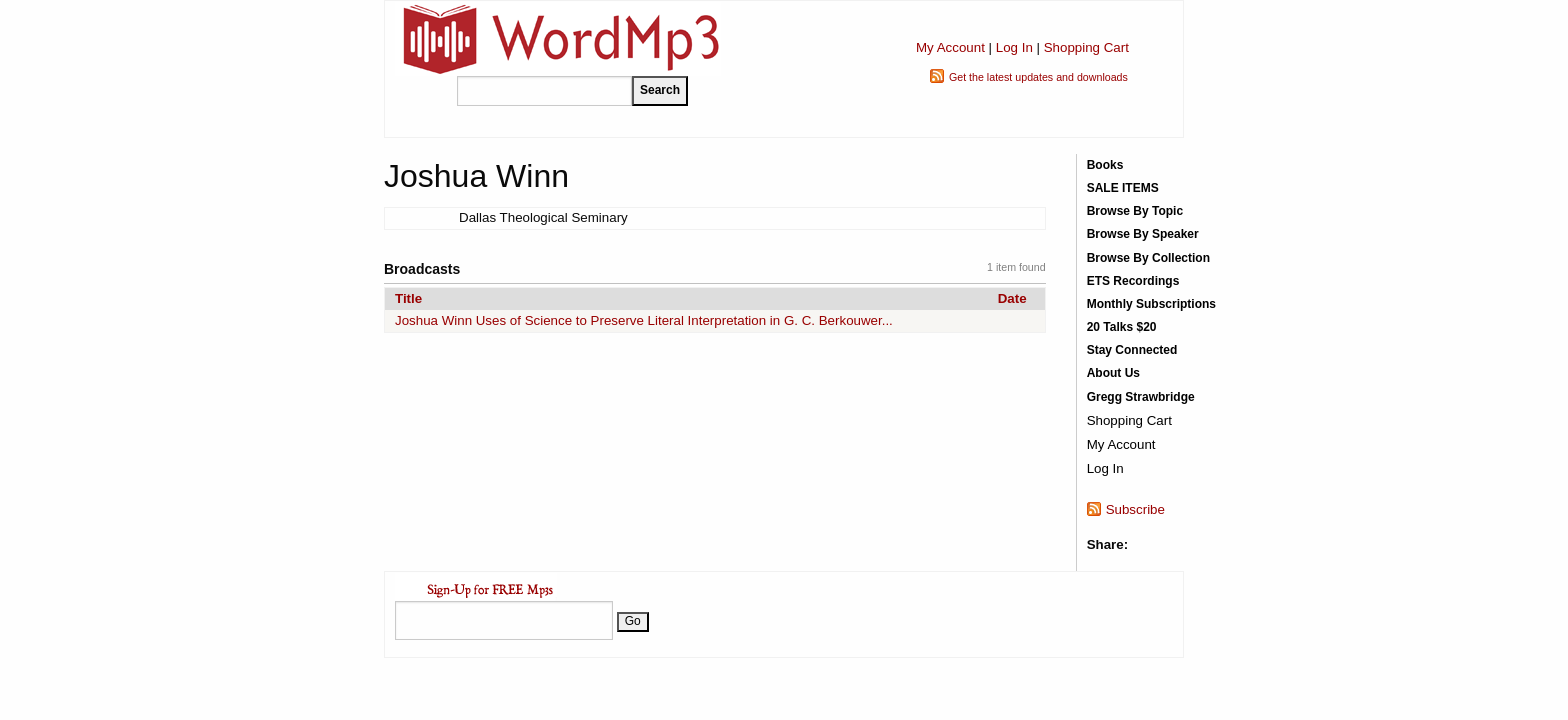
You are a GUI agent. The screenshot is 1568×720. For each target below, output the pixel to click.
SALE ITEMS (1123, 188)
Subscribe (1135, 509)
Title (408, 298)
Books (1105, 165)
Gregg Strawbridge (1141, 397)
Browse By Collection (1148, 258)
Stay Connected (1132, 350)
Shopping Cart (1086, 47)
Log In (1014, 47)
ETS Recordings (1133, 281)
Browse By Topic (1135, 211)
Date (1012, 298)
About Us (1113, 373)
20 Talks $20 (1122, 327)
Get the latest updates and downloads (1038, 77)
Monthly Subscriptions (1151, 304)
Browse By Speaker (1143, 234)
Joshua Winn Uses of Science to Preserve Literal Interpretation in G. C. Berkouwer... (644, 320)
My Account (950, 47)
